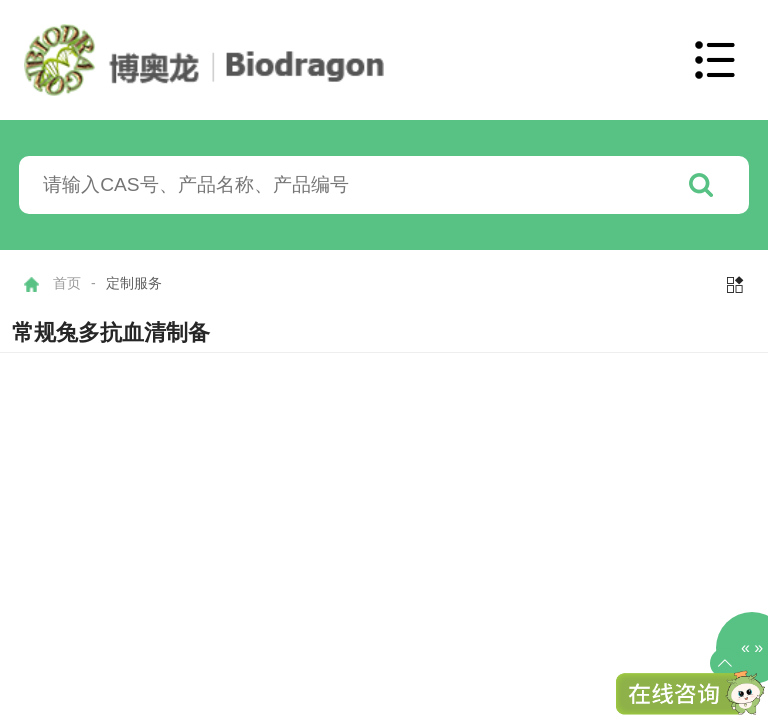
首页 (67, 283)
